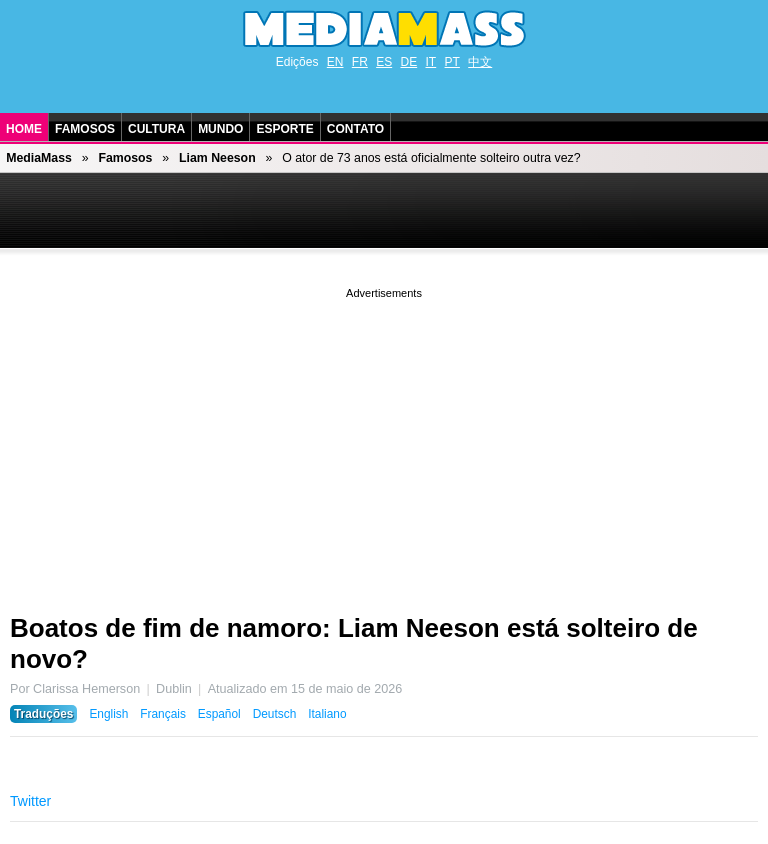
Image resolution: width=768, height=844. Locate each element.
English (108, 714)
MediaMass (39, 158)
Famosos (85, 129)
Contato (355, 129)
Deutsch (275, 714)
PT (452, 62)
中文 (480, 62)
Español (219, 714)
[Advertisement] (384, 443)
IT (431, 62)
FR (360, 62)
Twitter (30, 801)
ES (384, 62)
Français (163, 714)
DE (409, 62)
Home (24, 129)
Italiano (327, 714)
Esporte (284, 129)
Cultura (156, 129)
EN (335, 62)
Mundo (220, 129)
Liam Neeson (217, 158)
